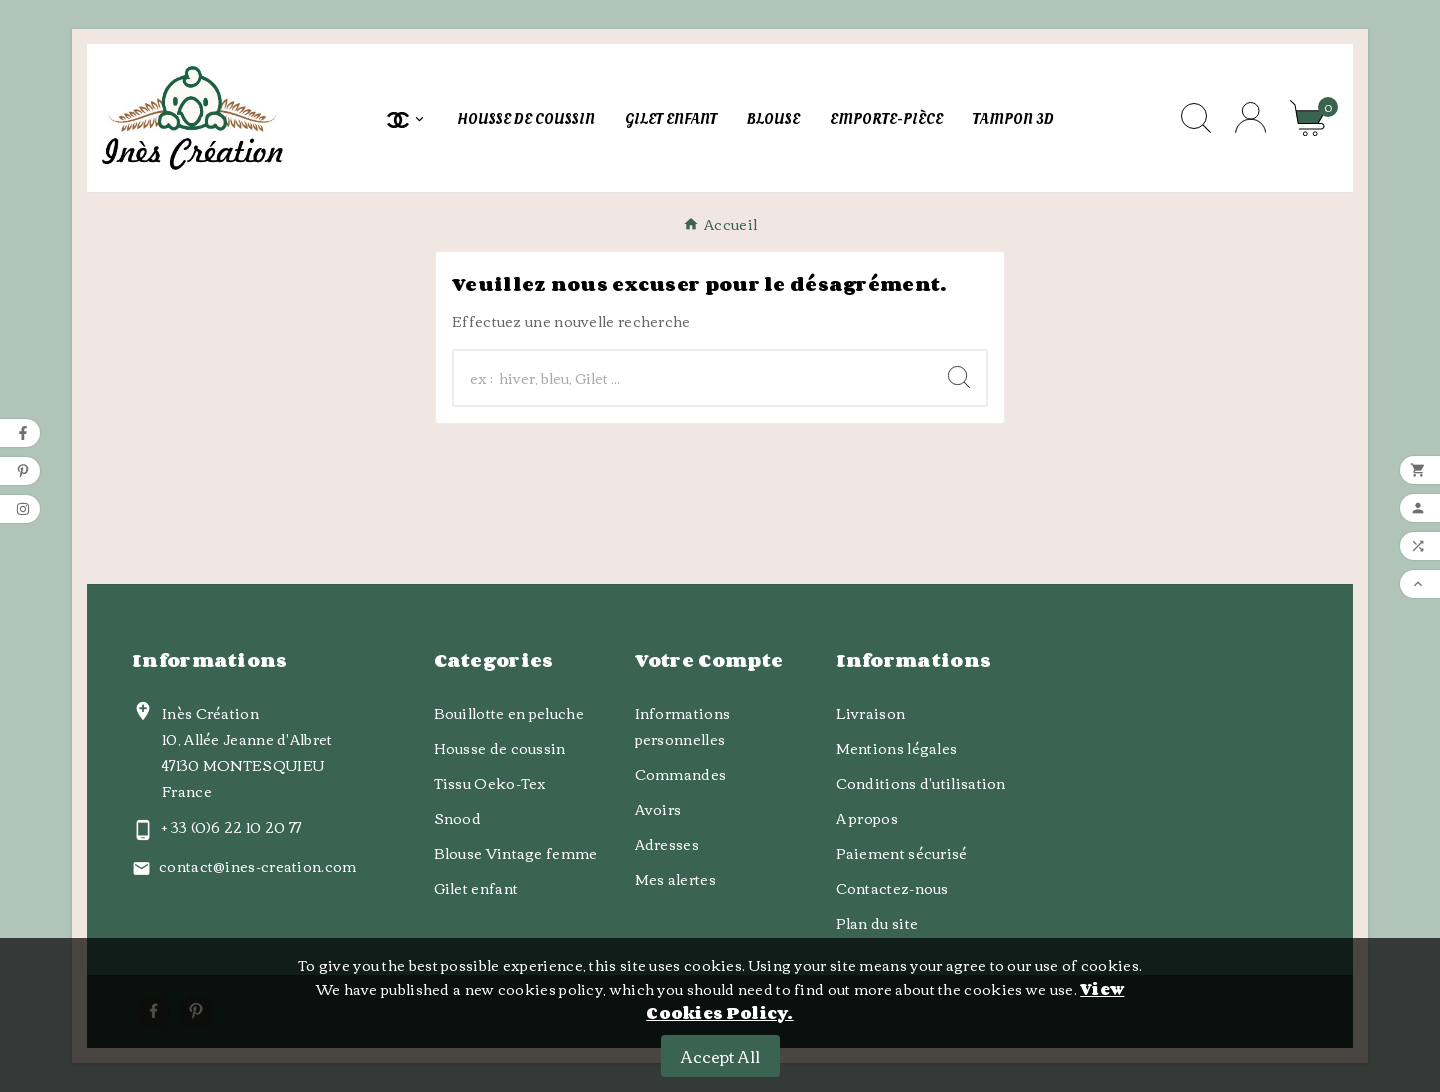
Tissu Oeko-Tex (490, 783)
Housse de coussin (500, 748)
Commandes (681, 774)
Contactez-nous (892, 888)
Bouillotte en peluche (509, 713)
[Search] (959, 377)
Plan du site (877, 923)
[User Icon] (1250, 117)
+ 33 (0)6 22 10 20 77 (231, 827)
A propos (867, 818)
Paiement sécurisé (902, 853)
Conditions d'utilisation (921, 783)
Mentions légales (897, 748)
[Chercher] (693, 378)
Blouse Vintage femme (516, 853)
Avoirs (658, 809)
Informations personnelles (683, 726)
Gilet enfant (476, 888)
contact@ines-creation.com (258, 866)
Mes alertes (675, 879)
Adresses (667, 844)
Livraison (871, 713)
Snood (458, 818)
